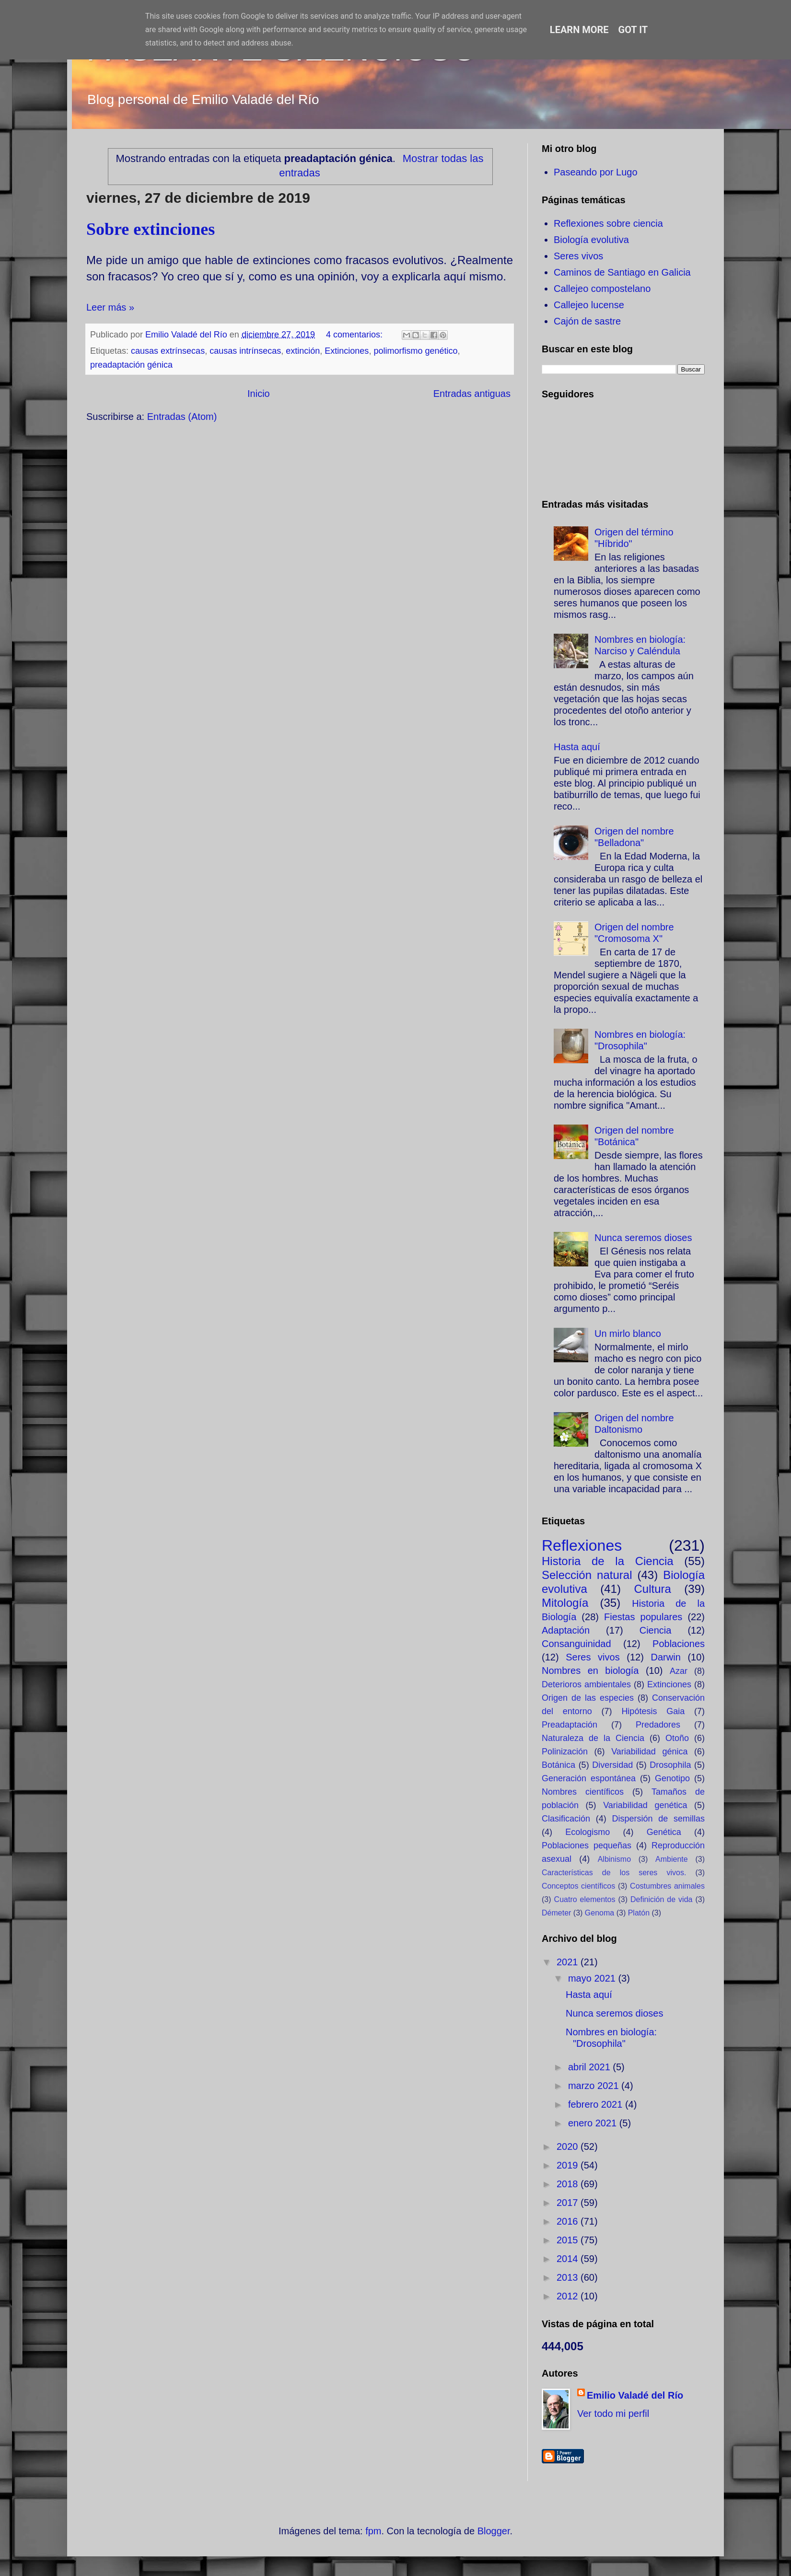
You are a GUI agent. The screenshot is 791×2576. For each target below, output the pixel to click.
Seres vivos (578, 256)
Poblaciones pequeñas (586, 1845)
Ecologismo (587, 1832)
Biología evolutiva (591, 239)
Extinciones (347, 351)
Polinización (565, 1751)
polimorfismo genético (415, 351)
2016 (569, 2221)
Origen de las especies (588, 1698)
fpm (373, 2531)
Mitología (565, 1602)
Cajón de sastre (587, 321)
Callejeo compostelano (602, 288)
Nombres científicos (583, 1792)
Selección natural (587, 1574)
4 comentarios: (355, 334)
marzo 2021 (594, 2085)
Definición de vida (661, 1899)
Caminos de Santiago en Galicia (622, 272)
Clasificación (566, 1818)
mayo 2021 (593, 1978)
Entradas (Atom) (182, 416)
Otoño (677, 1738)
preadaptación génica (131, 365)
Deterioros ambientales (586, 1684)
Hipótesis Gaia (653, 1711)
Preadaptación (569, 1724)
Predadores (658, 1724)
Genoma (599, 1913)
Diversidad (612, 1765)
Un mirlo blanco (627, 1333)
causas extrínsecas (168, 351)
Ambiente (671, 1859)
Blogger (493, 2531)
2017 (569, 2202)
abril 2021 (590, 2067)
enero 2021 (593, 2123)
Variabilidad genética (645, 1805)
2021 (569, 1962)
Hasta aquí (577, 747)
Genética (664, 1832)
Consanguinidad (576, 1643)
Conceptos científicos (578, 1886)
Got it (633, 29)
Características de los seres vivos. (614, 1872)
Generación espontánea (589, 1778)
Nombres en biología (590, 1670)
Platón (639, 1913)
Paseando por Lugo (596, 172)
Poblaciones (678, 1643)
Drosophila (670, 1765)
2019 (569, 2165)
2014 (569, 2258)
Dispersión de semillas (658, 1818)
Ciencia (656, 1630)
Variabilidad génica (649, 1751)
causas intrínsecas (245, 351)
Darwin (666, 1657)
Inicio (258, 393)
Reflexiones (582, 1545)
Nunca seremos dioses (643, 1237)
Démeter (556, 1913)
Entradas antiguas (472, 393)
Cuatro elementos (585, 1899)
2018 (569, 2184)
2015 (569, 2240)
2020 (569, 2146)
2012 (569, 2296)
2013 (569, 2277)
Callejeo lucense (589, 305)
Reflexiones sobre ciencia (608, 223)
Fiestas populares (643, 1617)
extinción (303, 351)
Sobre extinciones (150, 229)
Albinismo (614, 1859)
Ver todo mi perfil (613, 2413)
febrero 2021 (596, 2104)
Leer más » (110, 307)
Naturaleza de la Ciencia (593, 1738)
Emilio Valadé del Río (635, 2395)
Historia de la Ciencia (608, 1561)
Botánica (558, 1765)
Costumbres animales (667, 1886)
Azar (678, 1671)
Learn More (579, 29)
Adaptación (566, 1630)
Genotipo (672, 1778)
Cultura (652, 1588)
